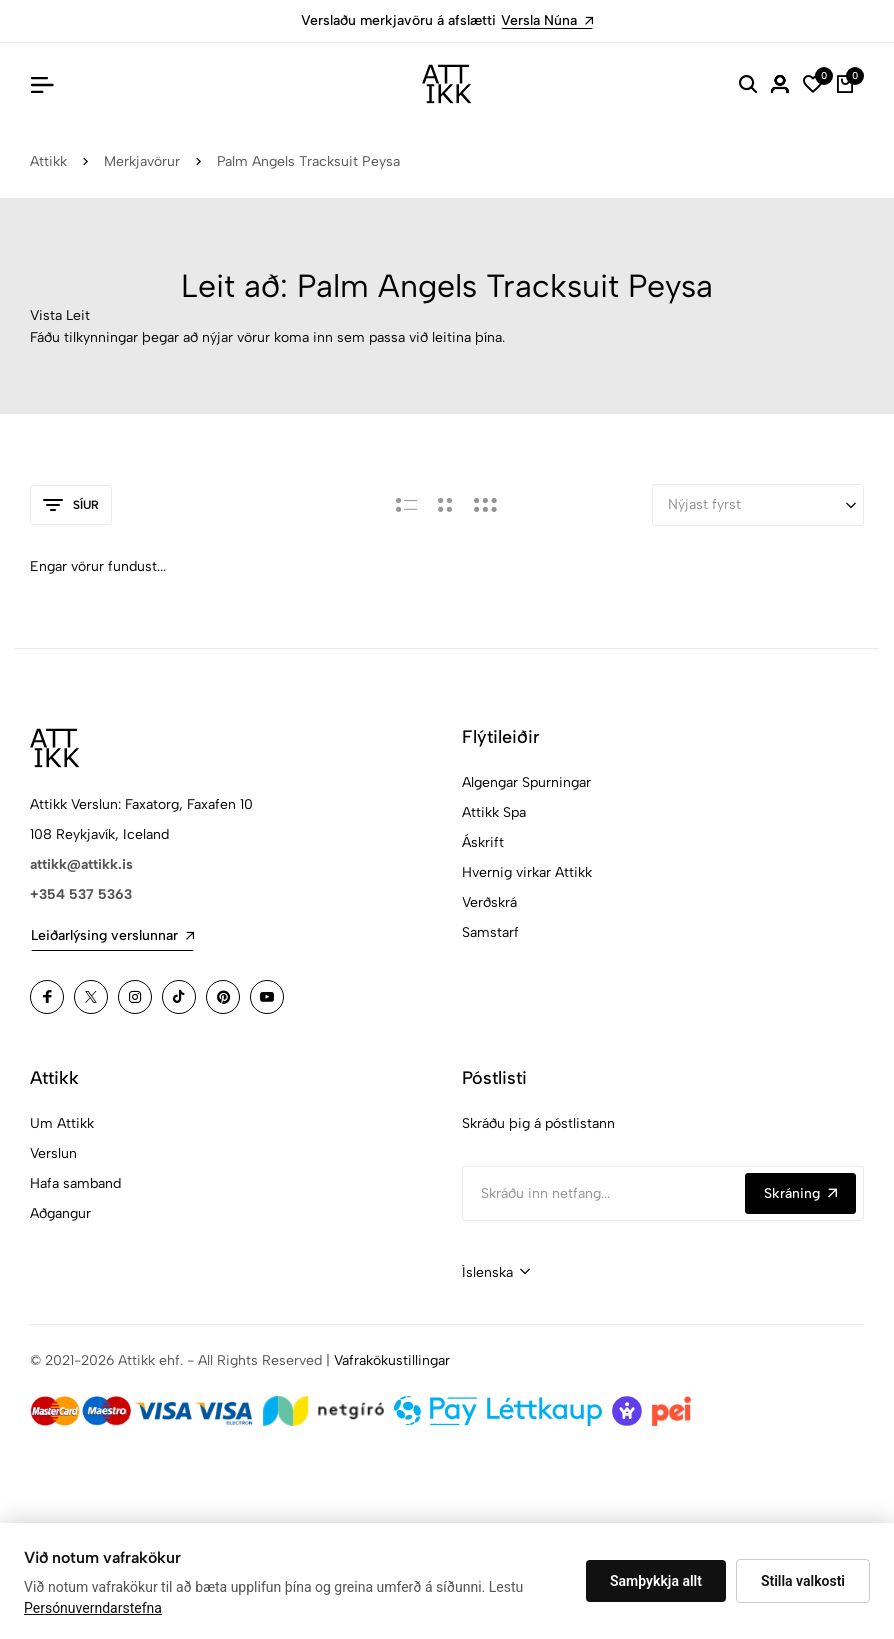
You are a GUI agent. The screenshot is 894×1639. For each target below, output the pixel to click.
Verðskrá (489, 902)
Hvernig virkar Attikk (527, 872)
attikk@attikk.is (81, 864)
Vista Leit (60, 315)
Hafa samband (75, 1183)
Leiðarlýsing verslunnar (112, 935)
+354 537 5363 (81, 894)
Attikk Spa (494, 812)
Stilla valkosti (803, 1581)
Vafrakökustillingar (392, 1360)
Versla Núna (547, 20)
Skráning (800, 1193)
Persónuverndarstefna (93, 1608)
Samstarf (490, 932)
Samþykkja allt (656, 1581)
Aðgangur (60, 1213)
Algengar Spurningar (526, 782)
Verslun (53, 1153)
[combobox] (496, 1273)
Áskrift (483, 842)
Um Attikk (62, 1123)
